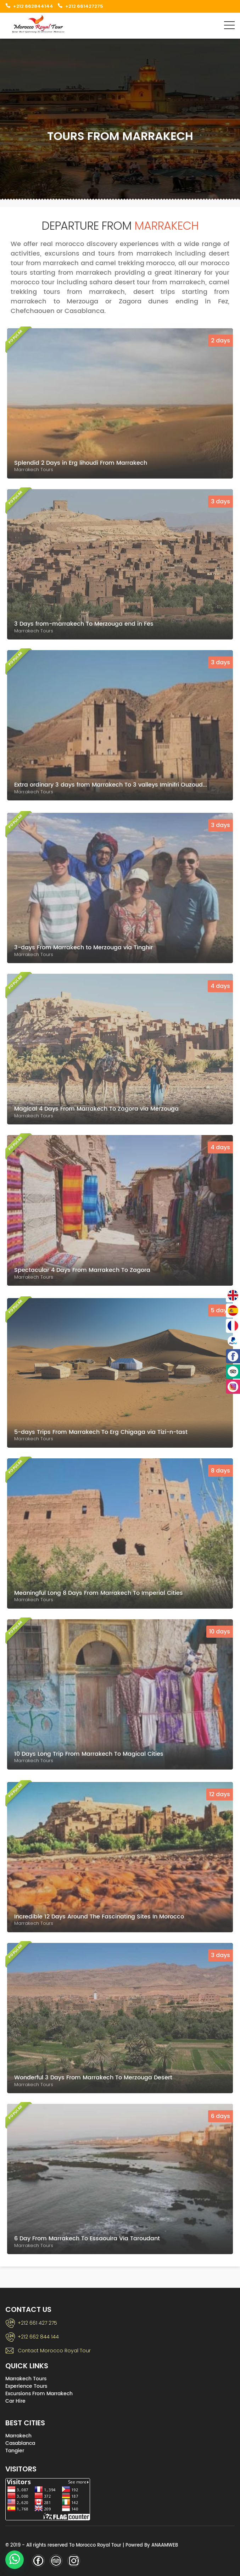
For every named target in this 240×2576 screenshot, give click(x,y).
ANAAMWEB (164, 2545)
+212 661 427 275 (37, 2322)
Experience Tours (26, 2386)
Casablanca (20, 2443)
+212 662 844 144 (38, 2336)
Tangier (14, 2451)
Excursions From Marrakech (39, 2394)
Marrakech (18, 2436)
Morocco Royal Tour (98, 2545)
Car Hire (15, 2401)
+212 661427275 (84, 6)
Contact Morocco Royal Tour (54, 2350)
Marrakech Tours (25, 2379)
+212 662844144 (33, 6)
